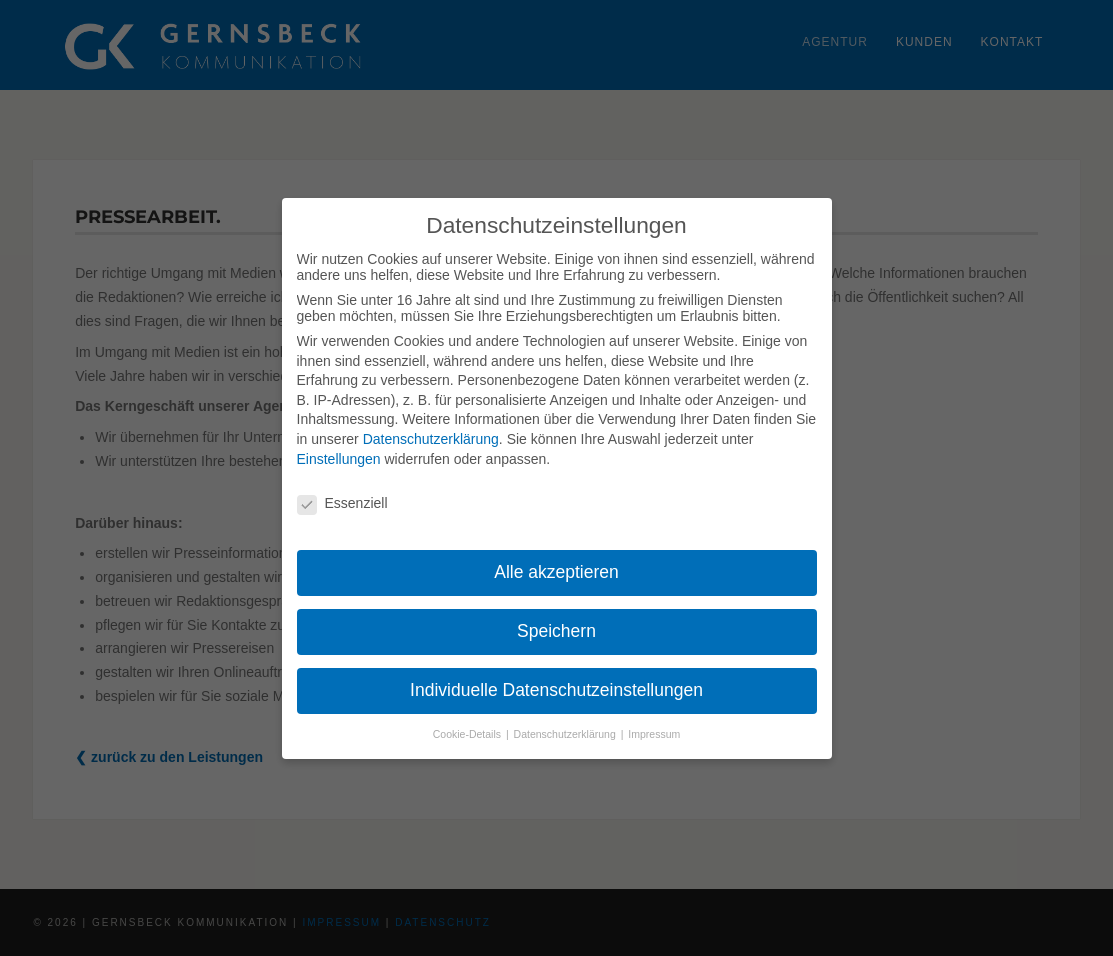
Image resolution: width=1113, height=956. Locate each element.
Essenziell (342, 503)
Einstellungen (339, 459)
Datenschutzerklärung (431, 439)
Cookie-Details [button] (468, 734)
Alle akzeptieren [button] (556, 572)
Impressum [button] (654, 734)
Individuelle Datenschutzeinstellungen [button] (556, 690)
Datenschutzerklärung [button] (566, 734)
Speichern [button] (556, 631)
